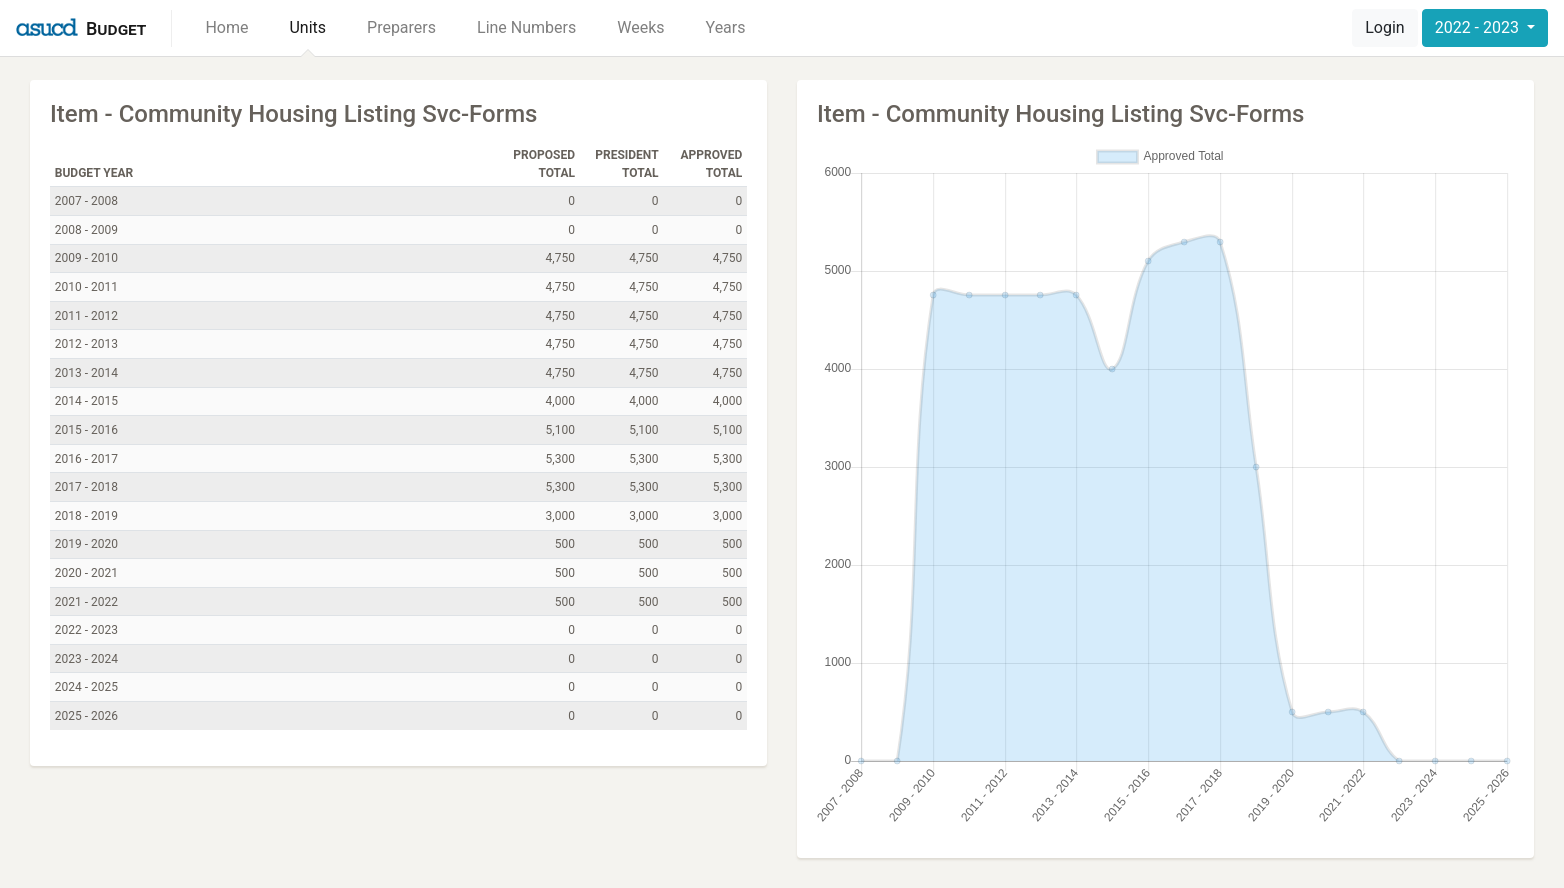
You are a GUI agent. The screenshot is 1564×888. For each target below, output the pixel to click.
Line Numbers (526, 27)
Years (726, 27)
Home (226, 27)
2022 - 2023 (1479, 27)
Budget (116, 28)
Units (307, 27)
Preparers (401, 27)
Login (1384, 27)
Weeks (640, 27)
